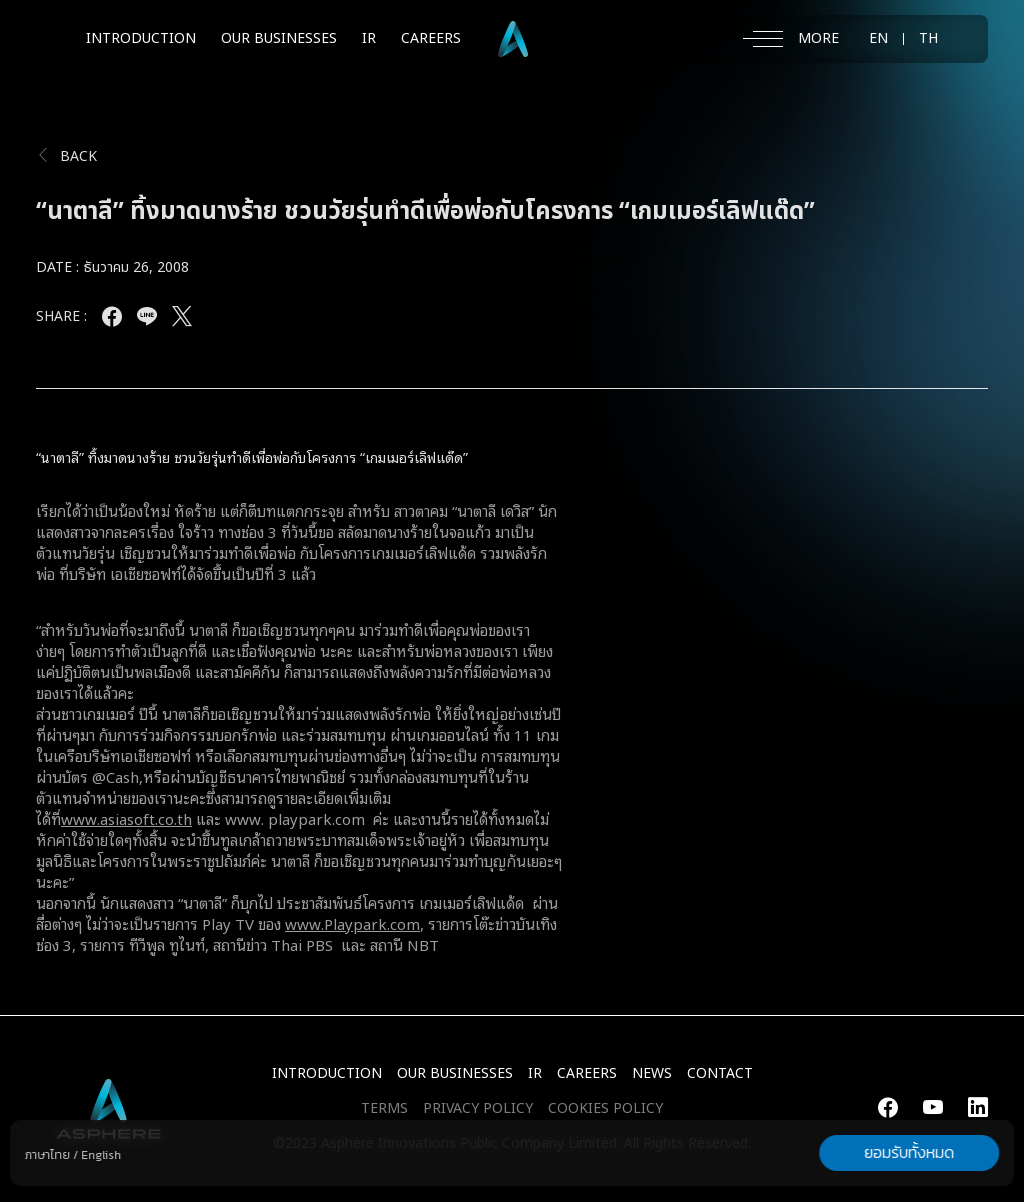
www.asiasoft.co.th (126, 818)
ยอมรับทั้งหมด (909, 1152)
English (101, 1155)
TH (928, 39)
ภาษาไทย (47, 1155)
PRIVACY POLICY (478, 1108)
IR (369, 38)
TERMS (384, 1108)
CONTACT (720, 1073)
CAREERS (431, 38)
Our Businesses (455, 1073)
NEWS (652, 1073)
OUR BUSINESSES (279, 38)
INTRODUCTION (141, 38)
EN (878, 39)
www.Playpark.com (352, 923)
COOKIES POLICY (605, 1108)
